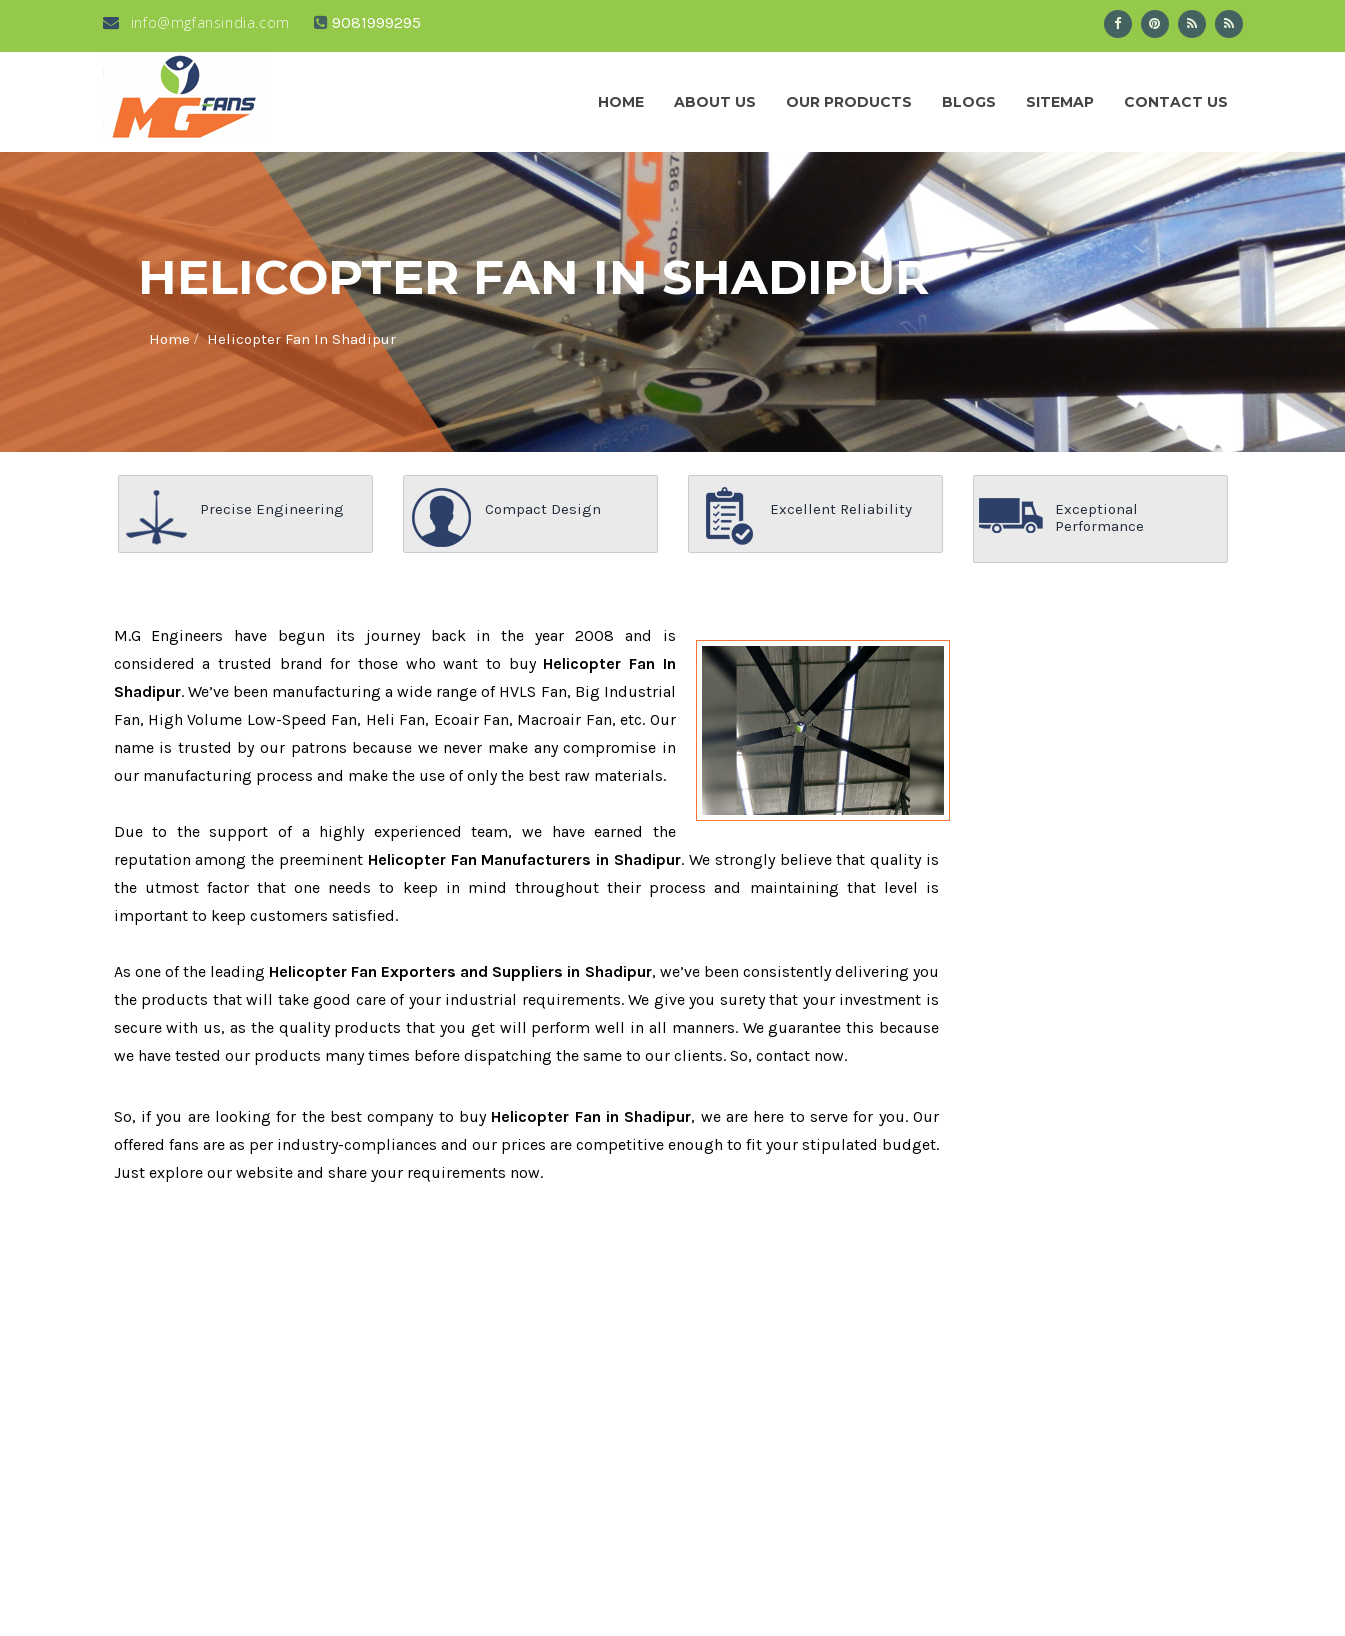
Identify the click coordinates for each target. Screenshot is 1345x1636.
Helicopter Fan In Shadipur (301, 339)
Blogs (969, 102)
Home (621, 102)
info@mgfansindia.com (196, 22)
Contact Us (1176, 102)
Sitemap (1060, 102)
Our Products (849, 102)
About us (715, 102)
